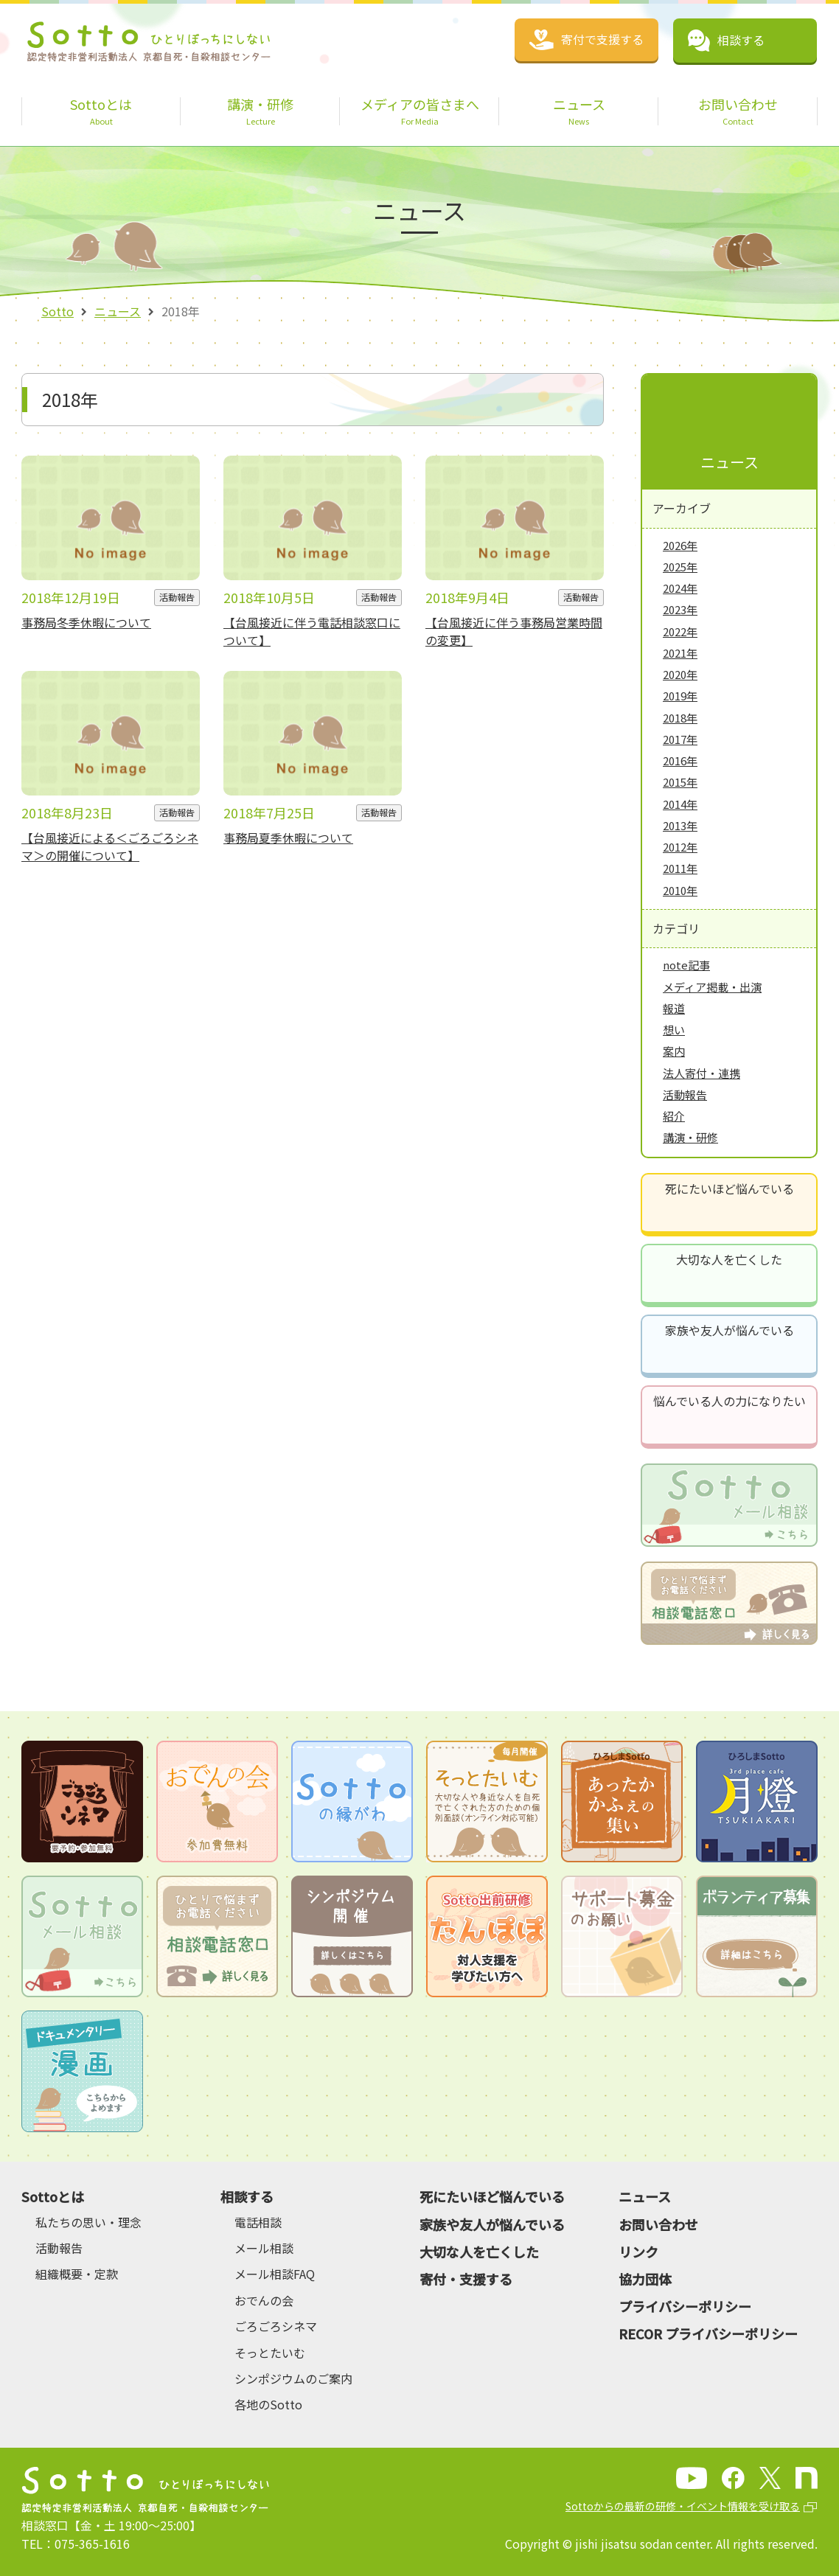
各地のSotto (268, 2404)
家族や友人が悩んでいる (729, 1330)
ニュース (117, 311)
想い (674, 1029)
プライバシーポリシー (685, 2306)
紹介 (674, 1116)
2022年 (680, 631)
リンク (638, 2251)
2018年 (680, 717)
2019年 (680, 695)
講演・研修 (690, 1137)
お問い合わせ (658, 2224)
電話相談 (258, 2222)
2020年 (680, 674)
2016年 (680, 760)
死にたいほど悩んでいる (729, 1188)
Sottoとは (52, 2196)
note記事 (686, 964)
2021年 (680, 653)
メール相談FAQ (274, 2274)
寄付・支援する (466, 2278)
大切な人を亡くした (729, 1259)
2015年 (680, 782)
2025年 (680, 566)
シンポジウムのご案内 (293, 2378)
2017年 (680, 739)
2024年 (680, 588)
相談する (247, 2196)
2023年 (680, 609)
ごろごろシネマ (275, 2326)
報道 (674, 1008)
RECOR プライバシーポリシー (708, 2333)
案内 (674, 1051)
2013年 (680, 825)
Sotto (57, 311)
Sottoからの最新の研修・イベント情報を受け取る (682, 2506)
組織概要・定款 (76, 2274)
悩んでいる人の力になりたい (729, 1401)
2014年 (680, 804)
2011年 (680, 868)
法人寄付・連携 (701, 1073)
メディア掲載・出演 (712, 987)
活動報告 (685, 1094)
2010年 (680, 890)
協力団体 (645, 2278)
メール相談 (263, 2248)
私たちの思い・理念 (88, 2222)
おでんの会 (263, 2300)
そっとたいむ (269, 2352)
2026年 (680, 545)
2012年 (680, 846)
